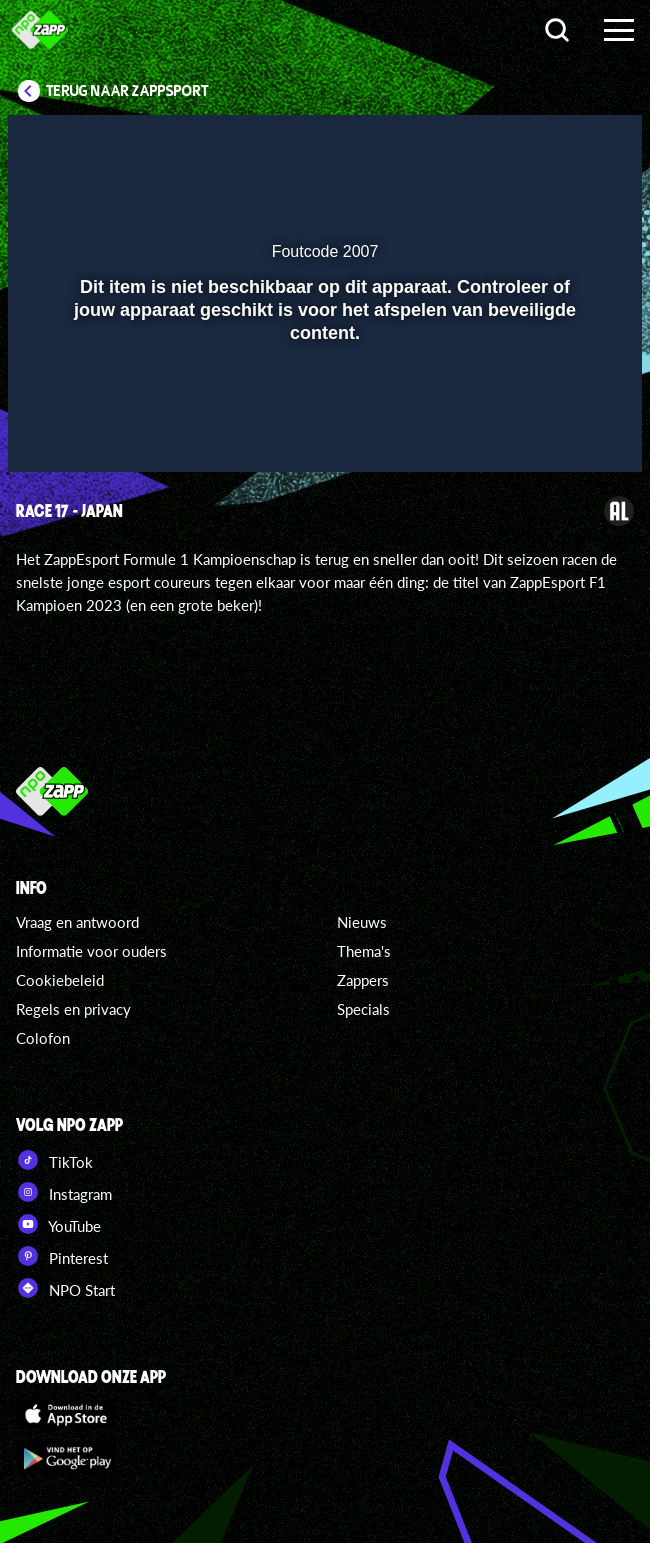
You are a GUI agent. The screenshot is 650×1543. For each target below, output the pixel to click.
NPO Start (65, 1288)
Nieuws (362, 922)
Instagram (64, 1192)
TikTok (54, 1160)
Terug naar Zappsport (127, 91)
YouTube (58, 1224)
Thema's (364, 951)
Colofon (43, 1038)
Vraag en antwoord (77, 922)
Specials (363, 1009)
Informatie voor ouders (91, 951)
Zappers (363, 980)
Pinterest (62, 1256)
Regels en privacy (73, 1009)
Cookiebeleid (60, 980)
